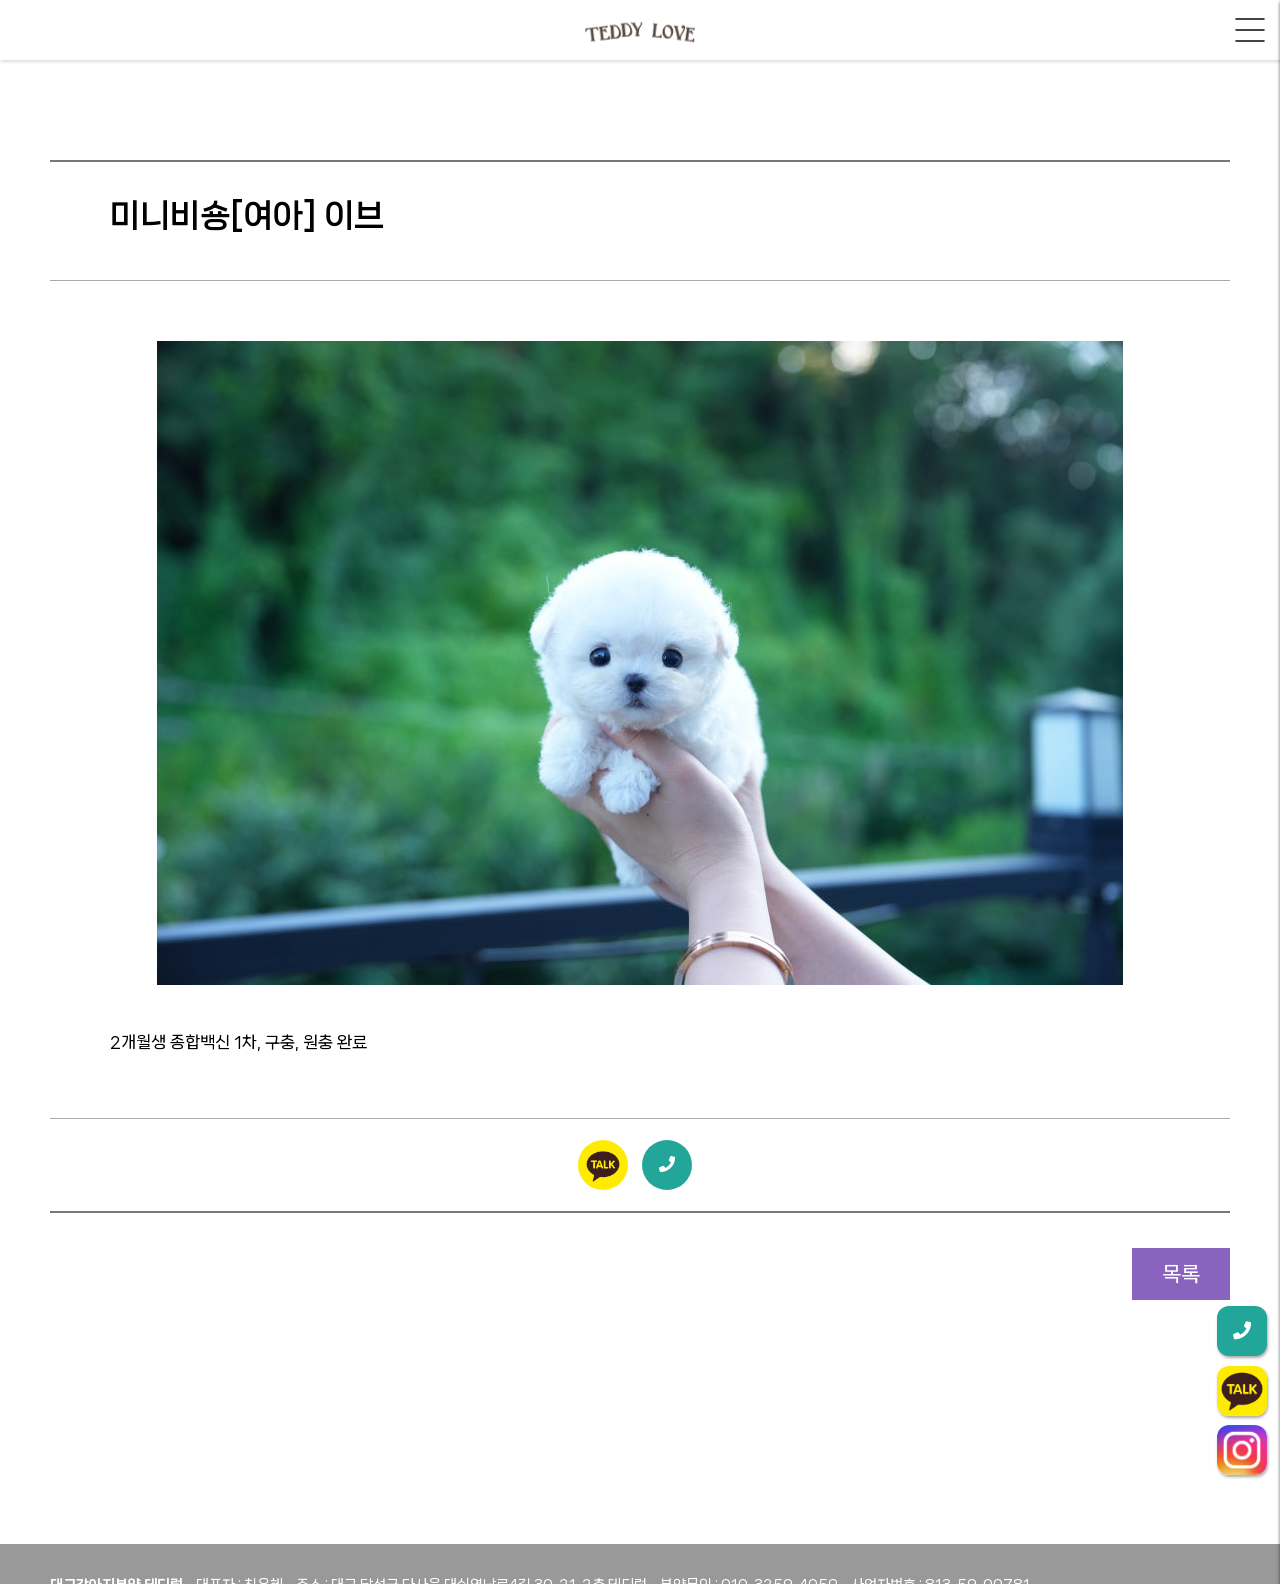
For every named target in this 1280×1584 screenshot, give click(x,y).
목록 (1181, 1274)
